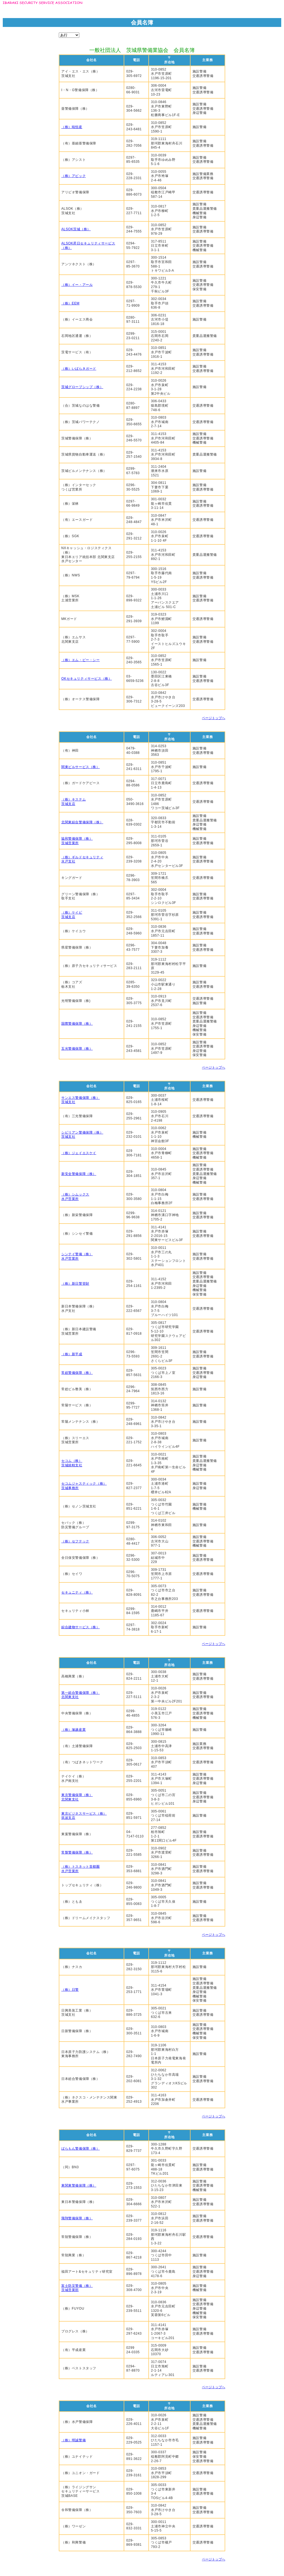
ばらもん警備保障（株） (80, 2148)
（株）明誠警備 (73, 2440)
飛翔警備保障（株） (77, 2218)
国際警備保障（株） (77, 1024)
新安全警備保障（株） (78, 1174)
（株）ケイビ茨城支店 (71, 915)
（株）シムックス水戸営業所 (75, 1196)
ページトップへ (213, 718)
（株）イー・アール (77, 285)
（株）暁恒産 (71, 127)
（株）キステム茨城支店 (73, 801)
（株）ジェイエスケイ (78, 1153)
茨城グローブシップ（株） (82, 387)
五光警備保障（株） (77, 1049)
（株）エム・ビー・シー (80, 660)
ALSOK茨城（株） (76, 229)
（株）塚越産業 (73, 1730)
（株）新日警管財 (75, 1284)
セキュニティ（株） (77, 1592)
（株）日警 (70, 1990)
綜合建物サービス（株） (80, 1627)
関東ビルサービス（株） (80, 767)
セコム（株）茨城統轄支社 (71, 1463)
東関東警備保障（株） (78, 2185)
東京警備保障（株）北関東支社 (77, 1797)
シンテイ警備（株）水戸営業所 (77, 1256)
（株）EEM (70, 303)
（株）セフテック (75, 1541)
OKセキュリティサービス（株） (86, 679)
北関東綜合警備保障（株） (82, 822)
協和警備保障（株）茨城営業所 (77, 841)
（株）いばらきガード (78, 369)
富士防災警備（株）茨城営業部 (77, 2288)
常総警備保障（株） (77, 1373)
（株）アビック (73, 176)
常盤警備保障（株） (77, 1852)
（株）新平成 (71, 1354)
